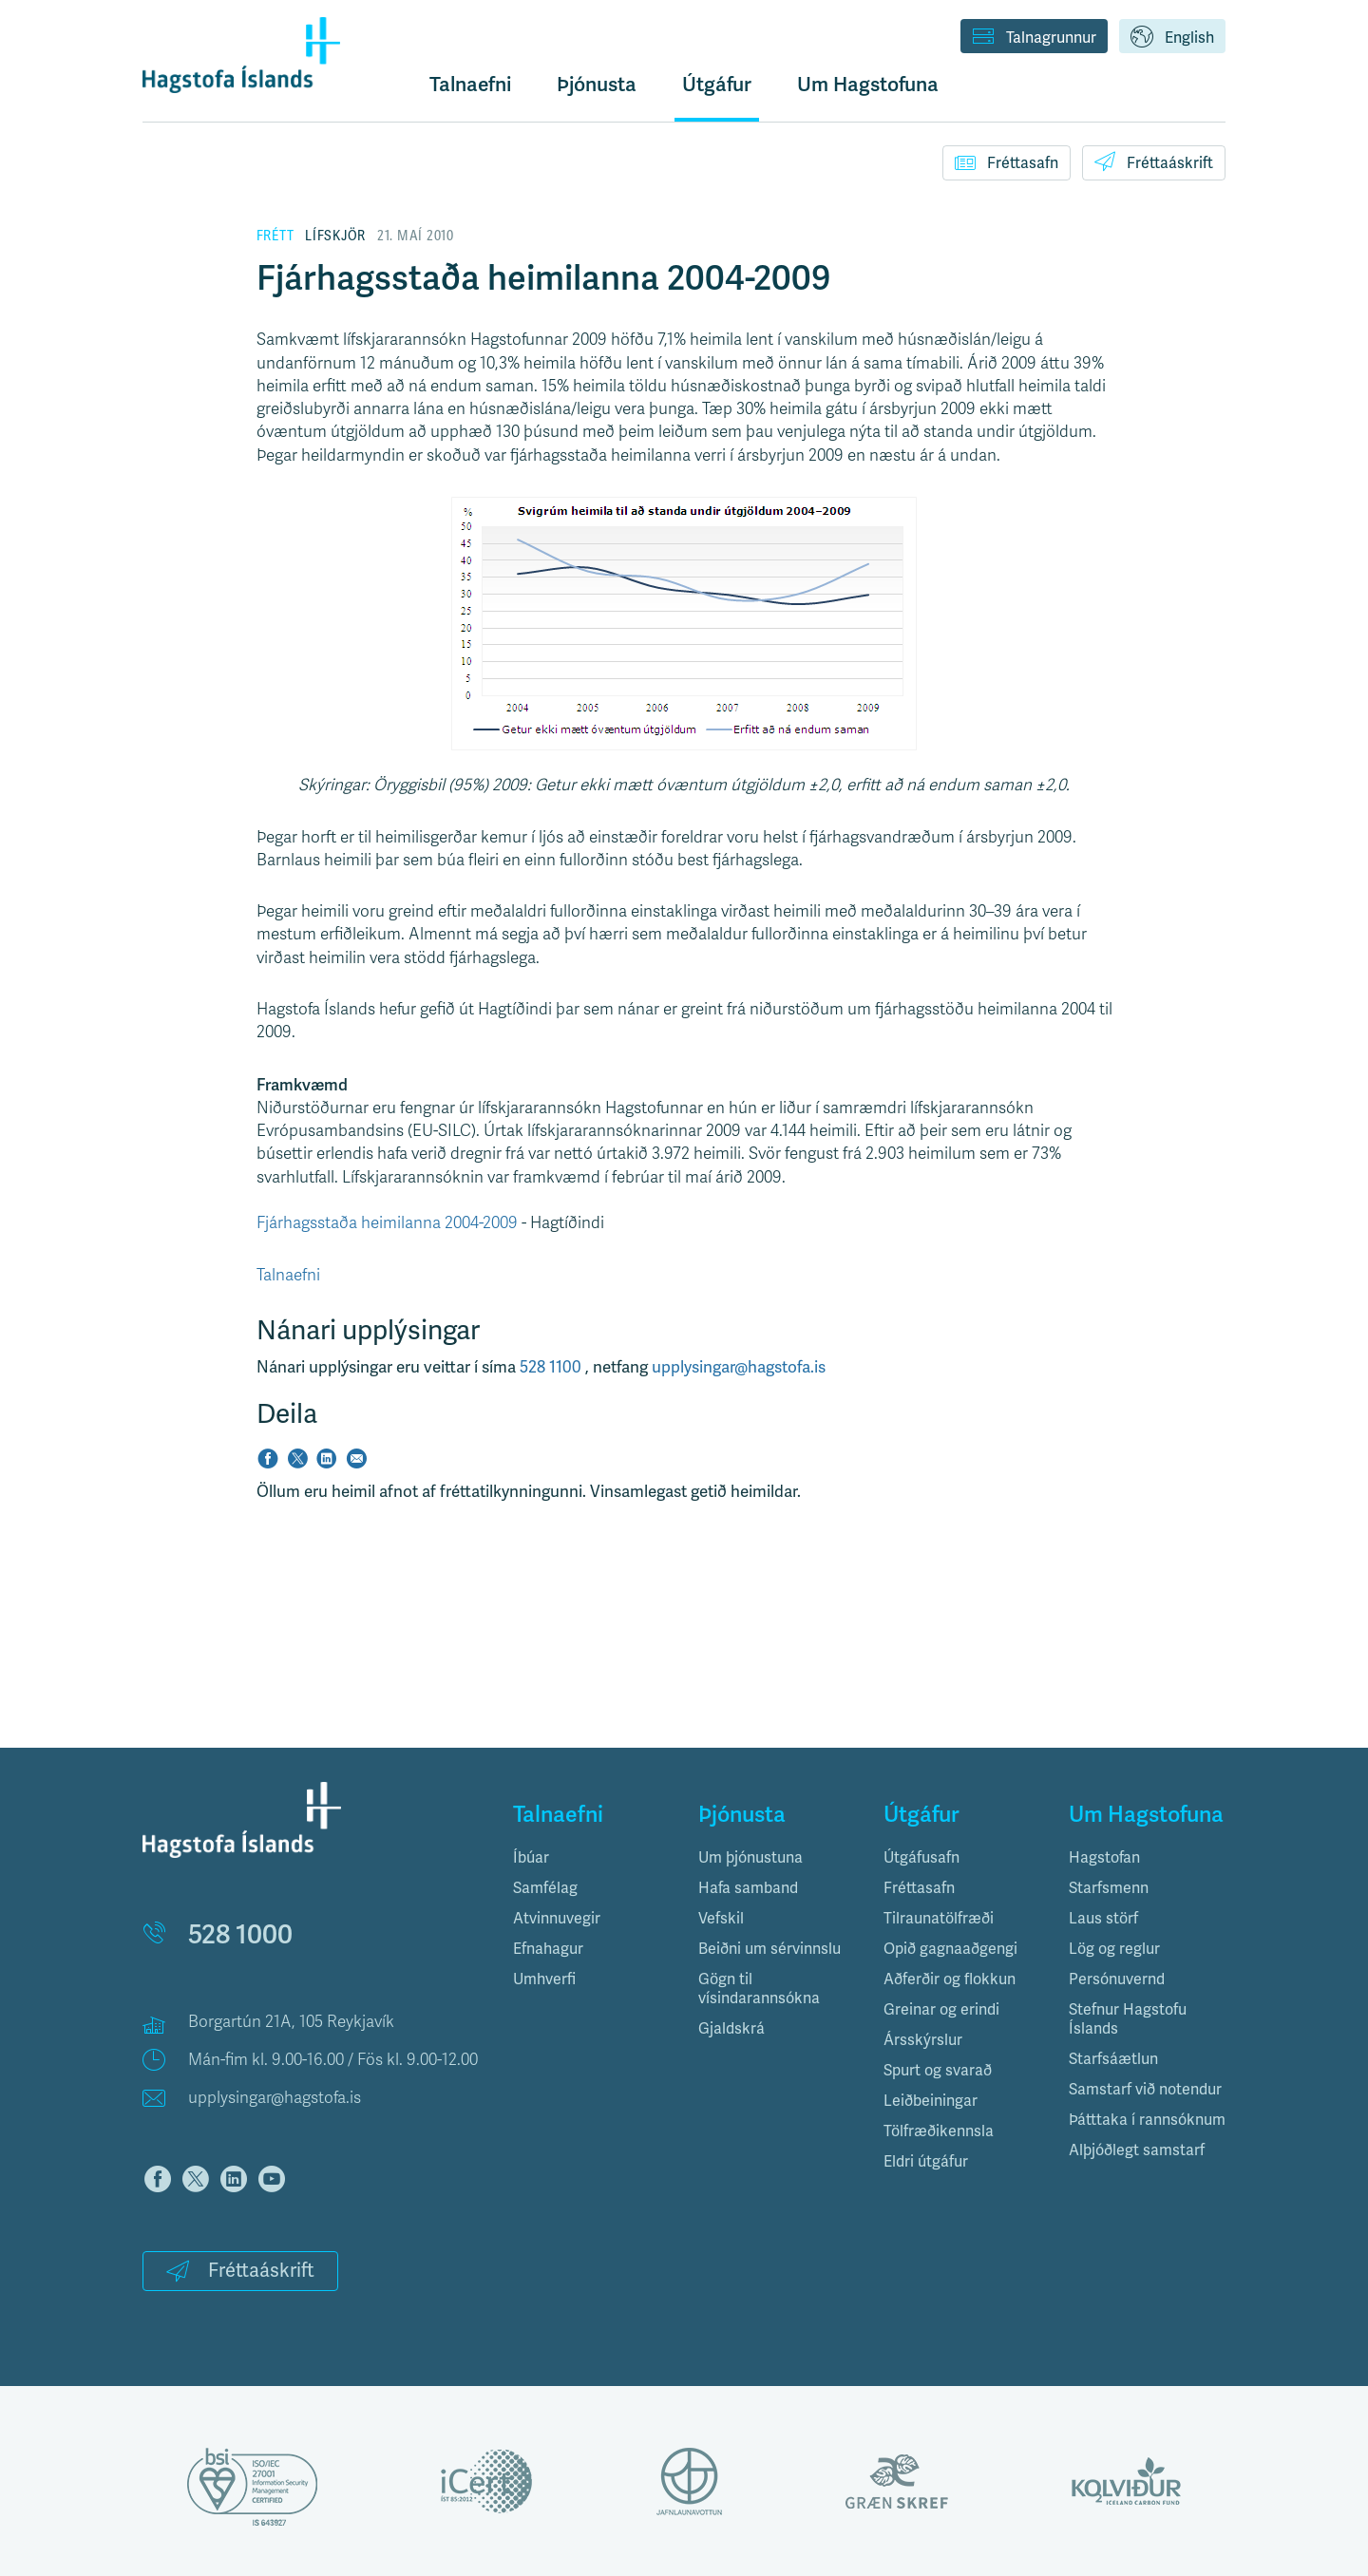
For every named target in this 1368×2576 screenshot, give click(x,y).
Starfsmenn (1109, 1888)
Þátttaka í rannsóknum (1147, 2120)
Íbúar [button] (531, 1857)
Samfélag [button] (545, 1888)
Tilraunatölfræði (939, 1918)
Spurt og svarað (938, 2070)
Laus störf (1103, 1918)
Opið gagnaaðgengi (950, 1949)
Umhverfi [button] (544, 1979)
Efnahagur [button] (548, 1949)
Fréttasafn (1006, 162)
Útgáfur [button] (716, 84)
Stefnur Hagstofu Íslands (1128, 2018)
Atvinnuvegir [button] (556, 1918)
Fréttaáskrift (1153, 161)
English (1172, 38)
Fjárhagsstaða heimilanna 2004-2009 (387, 1223)
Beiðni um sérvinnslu (769, 1949)
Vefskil (721, 1918)
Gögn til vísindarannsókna (759, 1988)
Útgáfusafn (922, 1857)
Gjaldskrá (731, 2028)
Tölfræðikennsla (939, 2131)
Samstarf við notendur (1145, 2089)
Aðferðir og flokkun (950, 1979)
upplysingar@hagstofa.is (739, 1366)
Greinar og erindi (941, 2009)
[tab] (591, 1857)
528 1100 (552, 1366)
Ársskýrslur (923, 2040)
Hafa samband (748, 1888)
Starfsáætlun (1113, 2059)
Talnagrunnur (1034, 38)
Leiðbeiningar (931, 2101)
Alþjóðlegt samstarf (1137, 2150)
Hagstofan (1104, 1857)
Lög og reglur (1114, 1949)
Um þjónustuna (750, 1857)
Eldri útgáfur (926, 2161)
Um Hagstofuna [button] (868, 84)
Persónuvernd (1117, 1979)
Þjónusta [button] (596, 84)
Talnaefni (470, 84)
